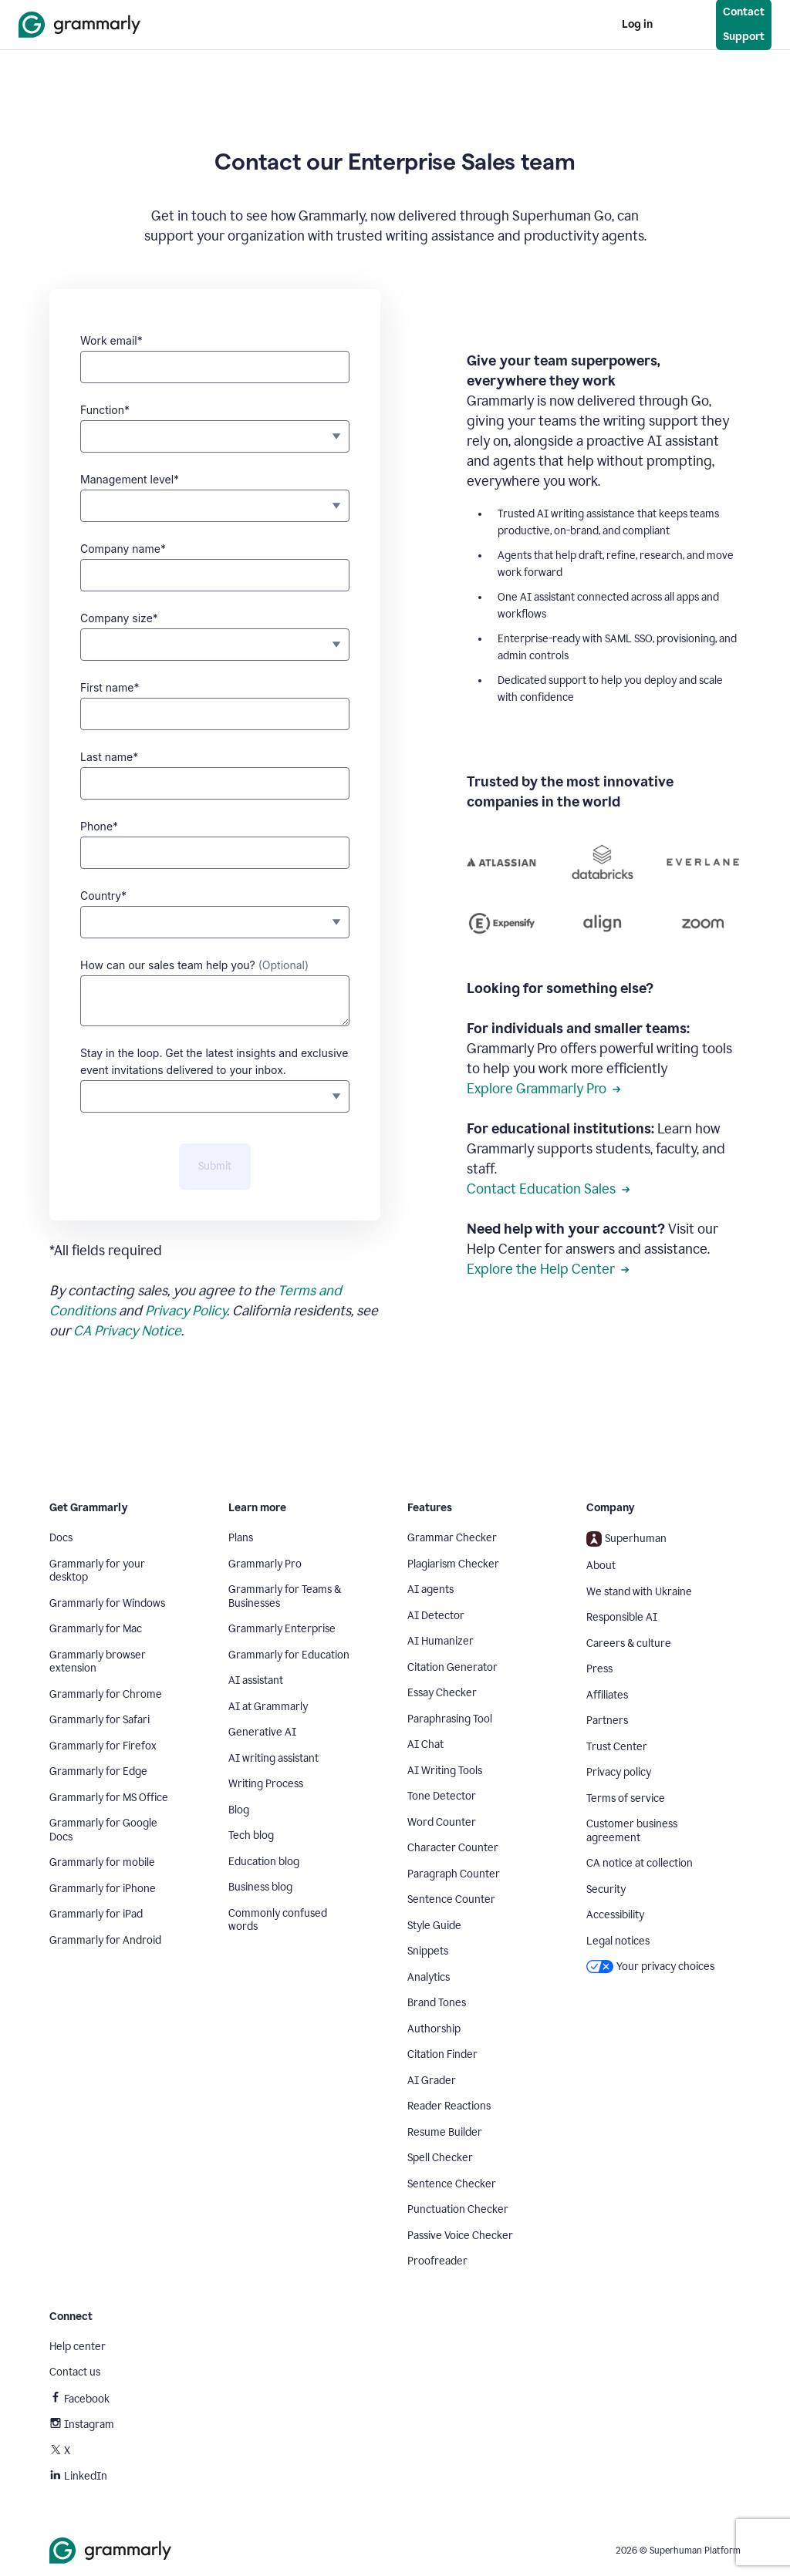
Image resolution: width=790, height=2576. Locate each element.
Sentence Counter (451, 1899)
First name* (109, 687)
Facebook (79, 2399)
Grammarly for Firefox (103, 1746)
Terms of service (625, 1798)
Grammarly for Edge (98, 1771)
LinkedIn (78, 2476)
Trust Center (616, 1746)
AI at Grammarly (268, 1706)
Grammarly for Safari (99, 1719)
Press (599, 1668)
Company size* (119, 618)
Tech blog (251, 1835)
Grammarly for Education (288, 1655)
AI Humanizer (440, 1641)
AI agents (430, 1589)
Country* (103, 895)
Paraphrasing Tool (449, 1719)
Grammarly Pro (265, 1564)
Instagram (81, 2424)
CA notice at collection (639, 1863)
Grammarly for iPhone (102, 1888)
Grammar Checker (452, 1537)
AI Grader (431, 2080)
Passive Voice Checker (460, 2235)
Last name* (109, 756)
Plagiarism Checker (453, 1564)
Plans (240, 1537)
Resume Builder (444, 2132)
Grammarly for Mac (95, 1628)
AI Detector (435, 1615)
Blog (238, 1810)
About (601, 1565)
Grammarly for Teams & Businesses (284, 1596)
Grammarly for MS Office (108, 1797)
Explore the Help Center (548, 1269)
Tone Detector (441, 1796)
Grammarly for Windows (107, 1603)
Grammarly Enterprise (282, 1628)
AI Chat (425, 1744)
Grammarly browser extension (97, 1661)
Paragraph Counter (453, 1874)
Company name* (123, 548)
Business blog (260, 1887)
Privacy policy (618, 1772)
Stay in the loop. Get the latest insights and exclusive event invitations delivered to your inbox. (214, 1061)
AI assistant (255, 1680)
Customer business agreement (631, 1830)
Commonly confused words (277, 1920)
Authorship (434, 2029)
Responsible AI (621, 1617)
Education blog (263, 1861)
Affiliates (607, 1695)
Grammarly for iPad (96, 1914)
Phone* (99, 826)
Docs (61, 1537)
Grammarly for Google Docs (103, 1830)
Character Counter (452, 1847)
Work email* (111, 340)
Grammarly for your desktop (97, 1570)
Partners (607, 1720)
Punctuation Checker (457, 2209)
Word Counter (441, 1822)
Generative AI (262, 1732)
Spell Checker (440, 2157)
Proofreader (437, 2261)
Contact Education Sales (548, 1188)
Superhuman (626, 1539)
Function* (105, 409)
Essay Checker (442, 1692)
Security (606, 1889)
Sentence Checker (451, 2183)
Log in (637, 24)
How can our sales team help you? (194, 964)
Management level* (129, 479)
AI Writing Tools (444, 1770)
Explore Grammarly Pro (544, 1088)
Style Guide (434, 1925)
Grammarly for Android (105, 1940)
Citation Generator (452, 1667)
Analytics (428, 1977)
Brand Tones (436, 2002)
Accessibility (615, 1914)
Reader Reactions (449, 2106)
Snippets (427, 1951)
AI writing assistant (273, 1758)
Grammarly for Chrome (105, 1694)
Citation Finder (442, 2054)
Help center (77, 2346)
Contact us (74, 2372)
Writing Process (265, 1783)
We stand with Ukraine (639, 1591)
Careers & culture (628, 1643)
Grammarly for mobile (102, 1862)
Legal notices (618, 1941)
